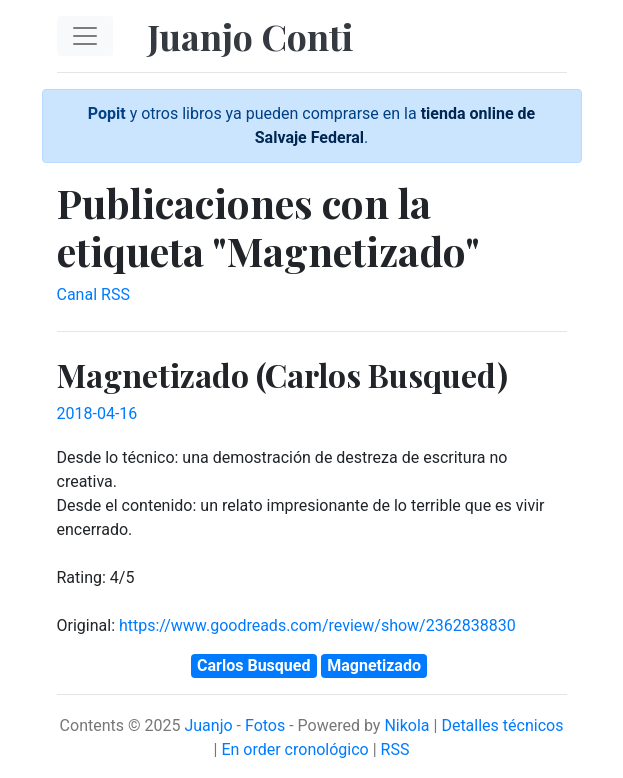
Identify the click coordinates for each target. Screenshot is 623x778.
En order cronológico (294, 749)
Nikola (406, 725)
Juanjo (208, 725)
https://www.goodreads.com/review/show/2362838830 (317, 625)
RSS (395, 749)
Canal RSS (93, 294)
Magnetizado (374, 665)
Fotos (265, 725)
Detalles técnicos (502, 725)
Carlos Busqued (253, 665)
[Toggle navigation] (85, 36)
